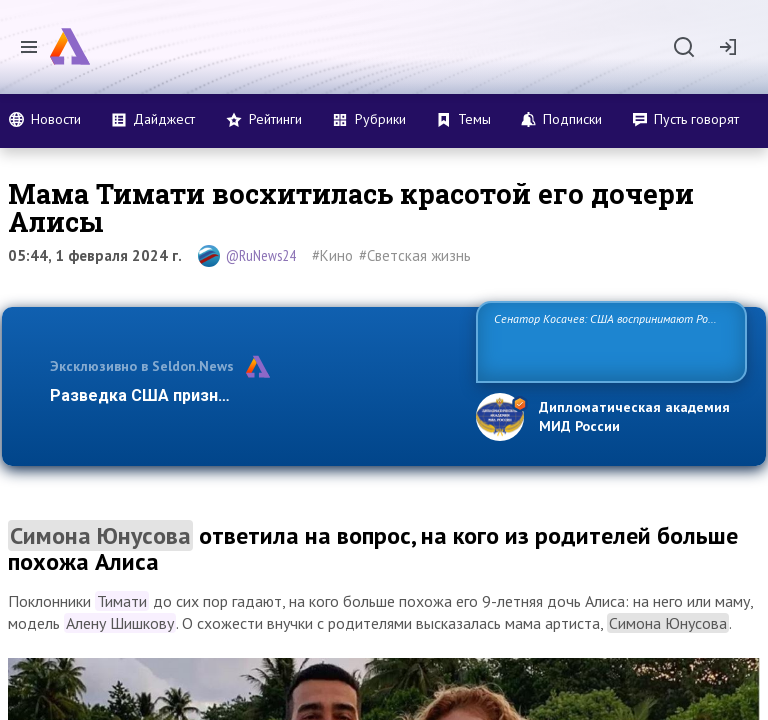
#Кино (332, 255)
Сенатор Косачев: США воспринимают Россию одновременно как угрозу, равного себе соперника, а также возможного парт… (608, 340)
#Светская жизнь (415, 255)
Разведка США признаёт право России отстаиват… (252, 395)
